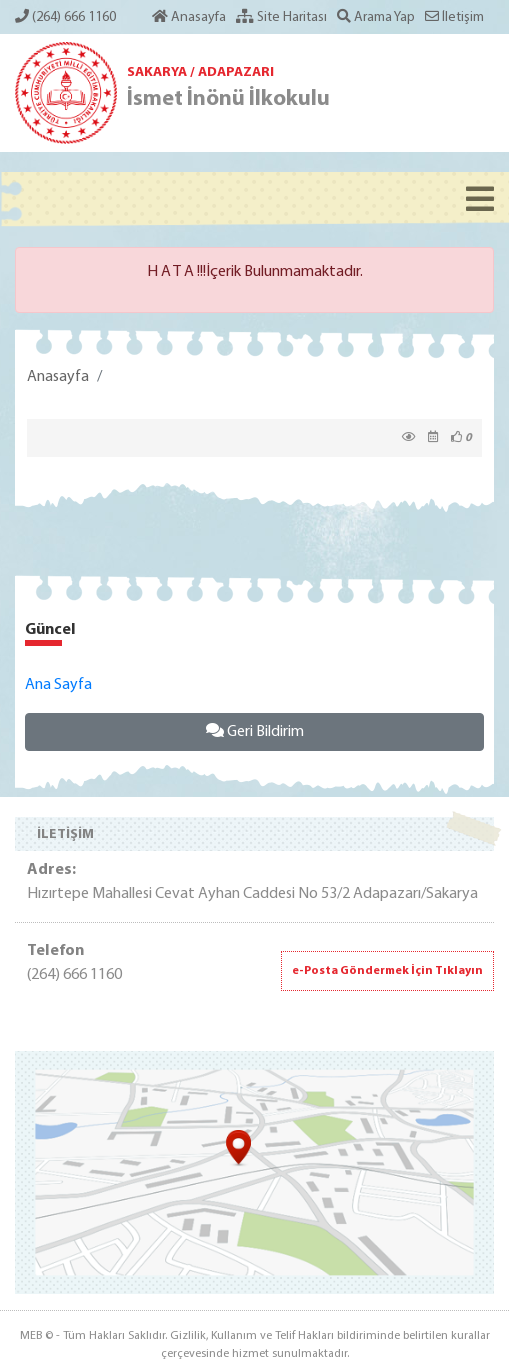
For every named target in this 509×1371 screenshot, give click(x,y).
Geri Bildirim (255, 731)
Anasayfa (58, 377)
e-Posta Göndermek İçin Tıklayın (387, 971)
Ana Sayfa (58, 685)
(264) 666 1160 (65, 17)
